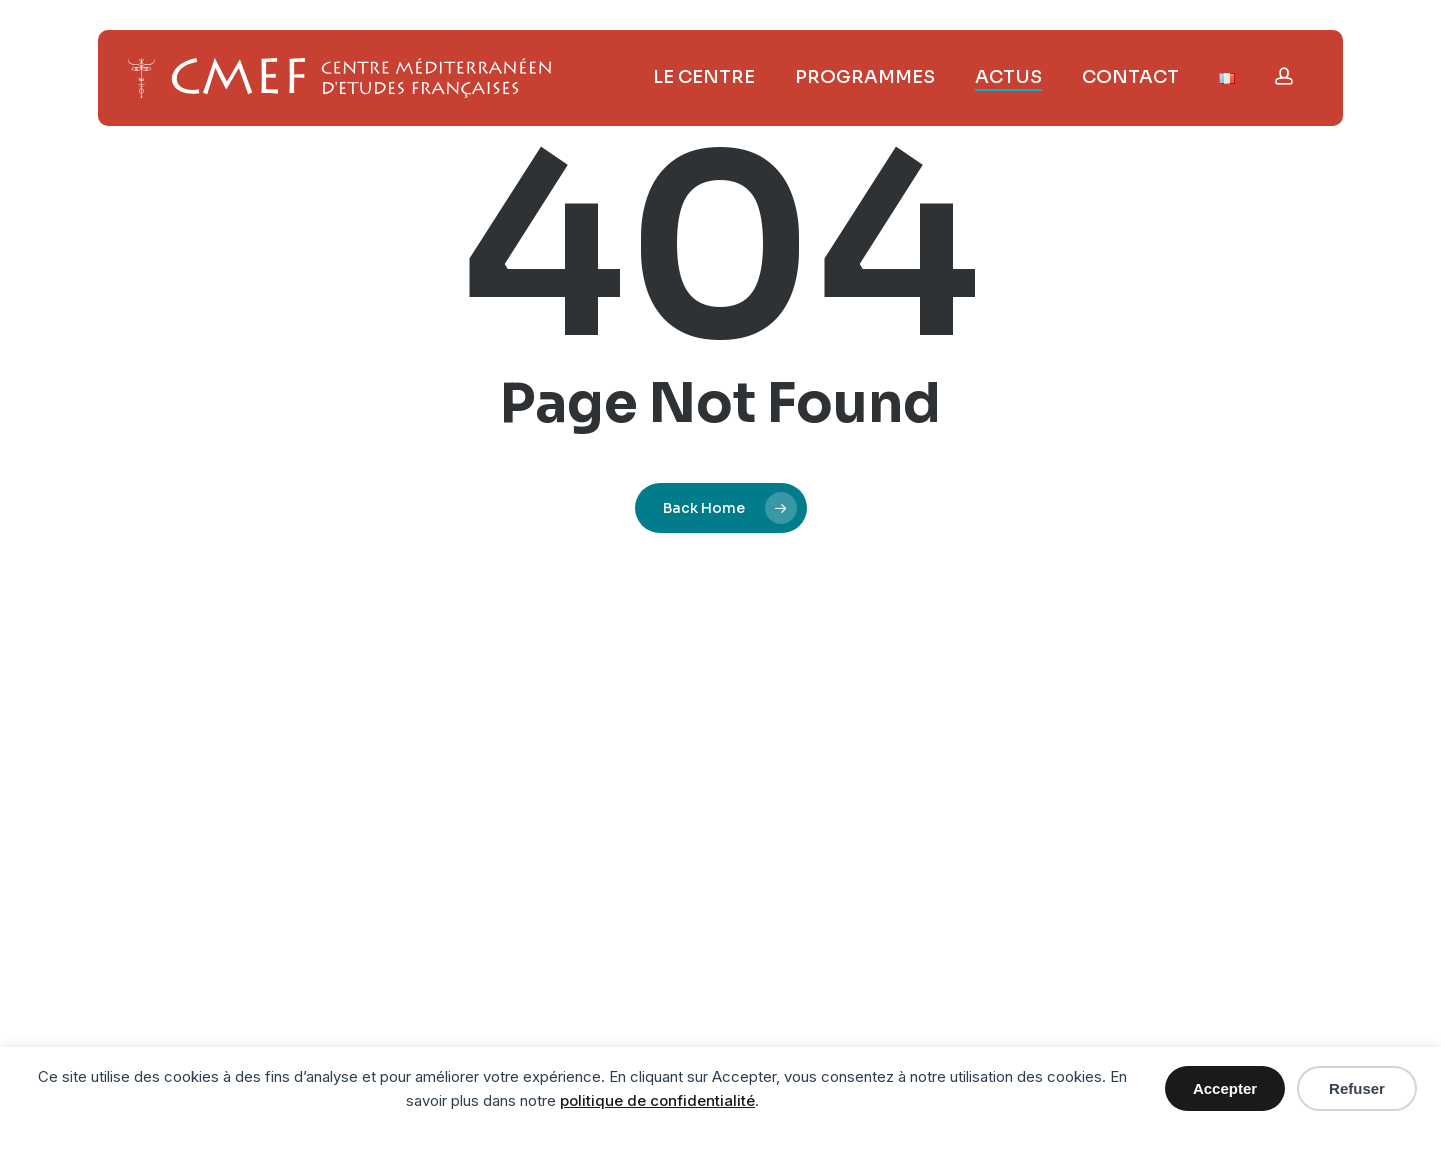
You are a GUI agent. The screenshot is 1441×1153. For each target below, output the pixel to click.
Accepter (1225, 1088)
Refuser (1357, 1088)
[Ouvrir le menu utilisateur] (1284, 78)
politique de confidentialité (657, 1100)
